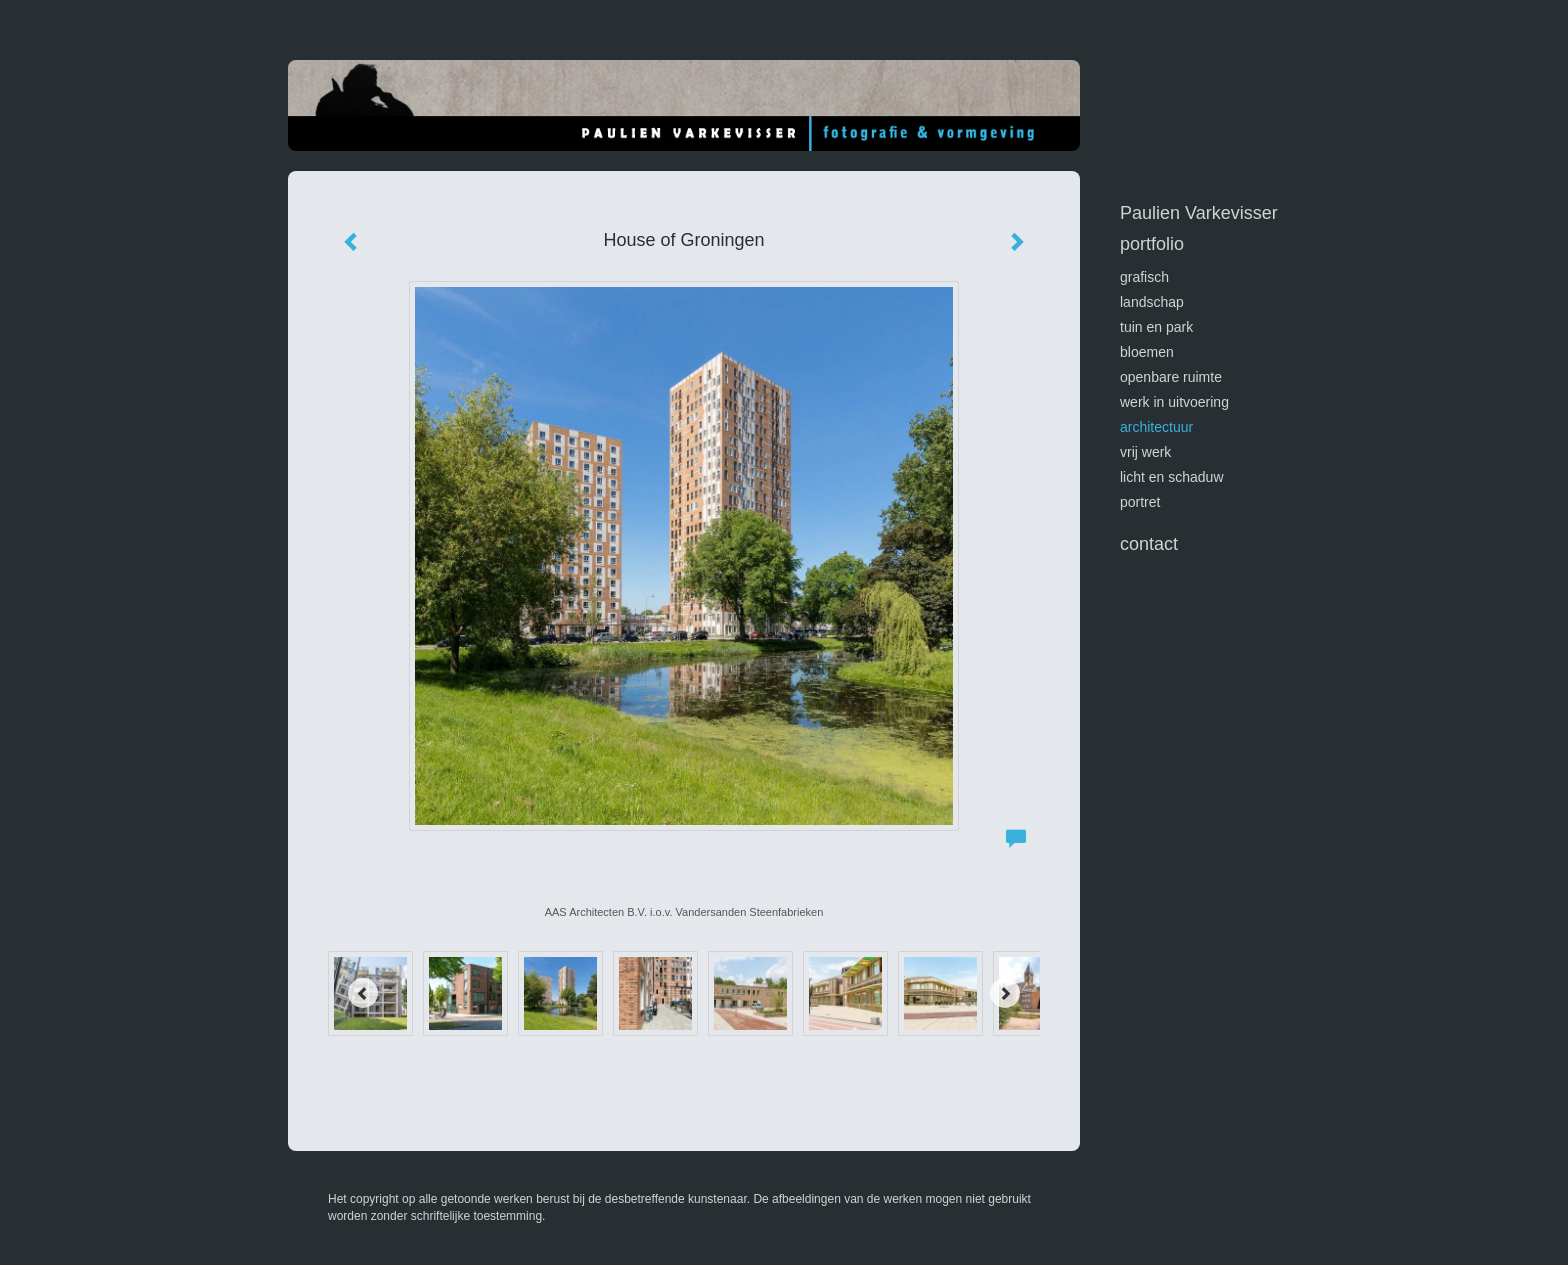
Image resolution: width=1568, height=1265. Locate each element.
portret (1140, 502)
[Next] (1005, 993)
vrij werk (1145, 452)
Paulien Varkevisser (1199, 213)
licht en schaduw (1172, 477)
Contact (1149, 544)
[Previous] (363, 993)
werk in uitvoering (1174, 402)
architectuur (1156, 427)
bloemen (1147, 352)
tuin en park (1156, 327)
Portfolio (1152, 244)
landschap (1152, 302)
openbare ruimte (1171, 377)
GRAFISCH (1144, 277)
